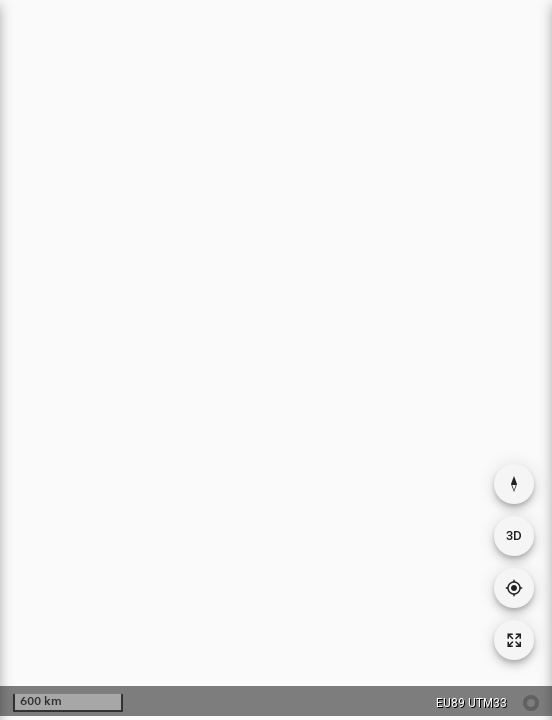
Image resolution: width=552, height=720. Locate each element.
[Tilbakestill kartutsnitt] (514, 640)
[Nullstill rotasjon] (514, 484)
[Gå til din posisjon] (514, 588)
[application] (276, 358)
